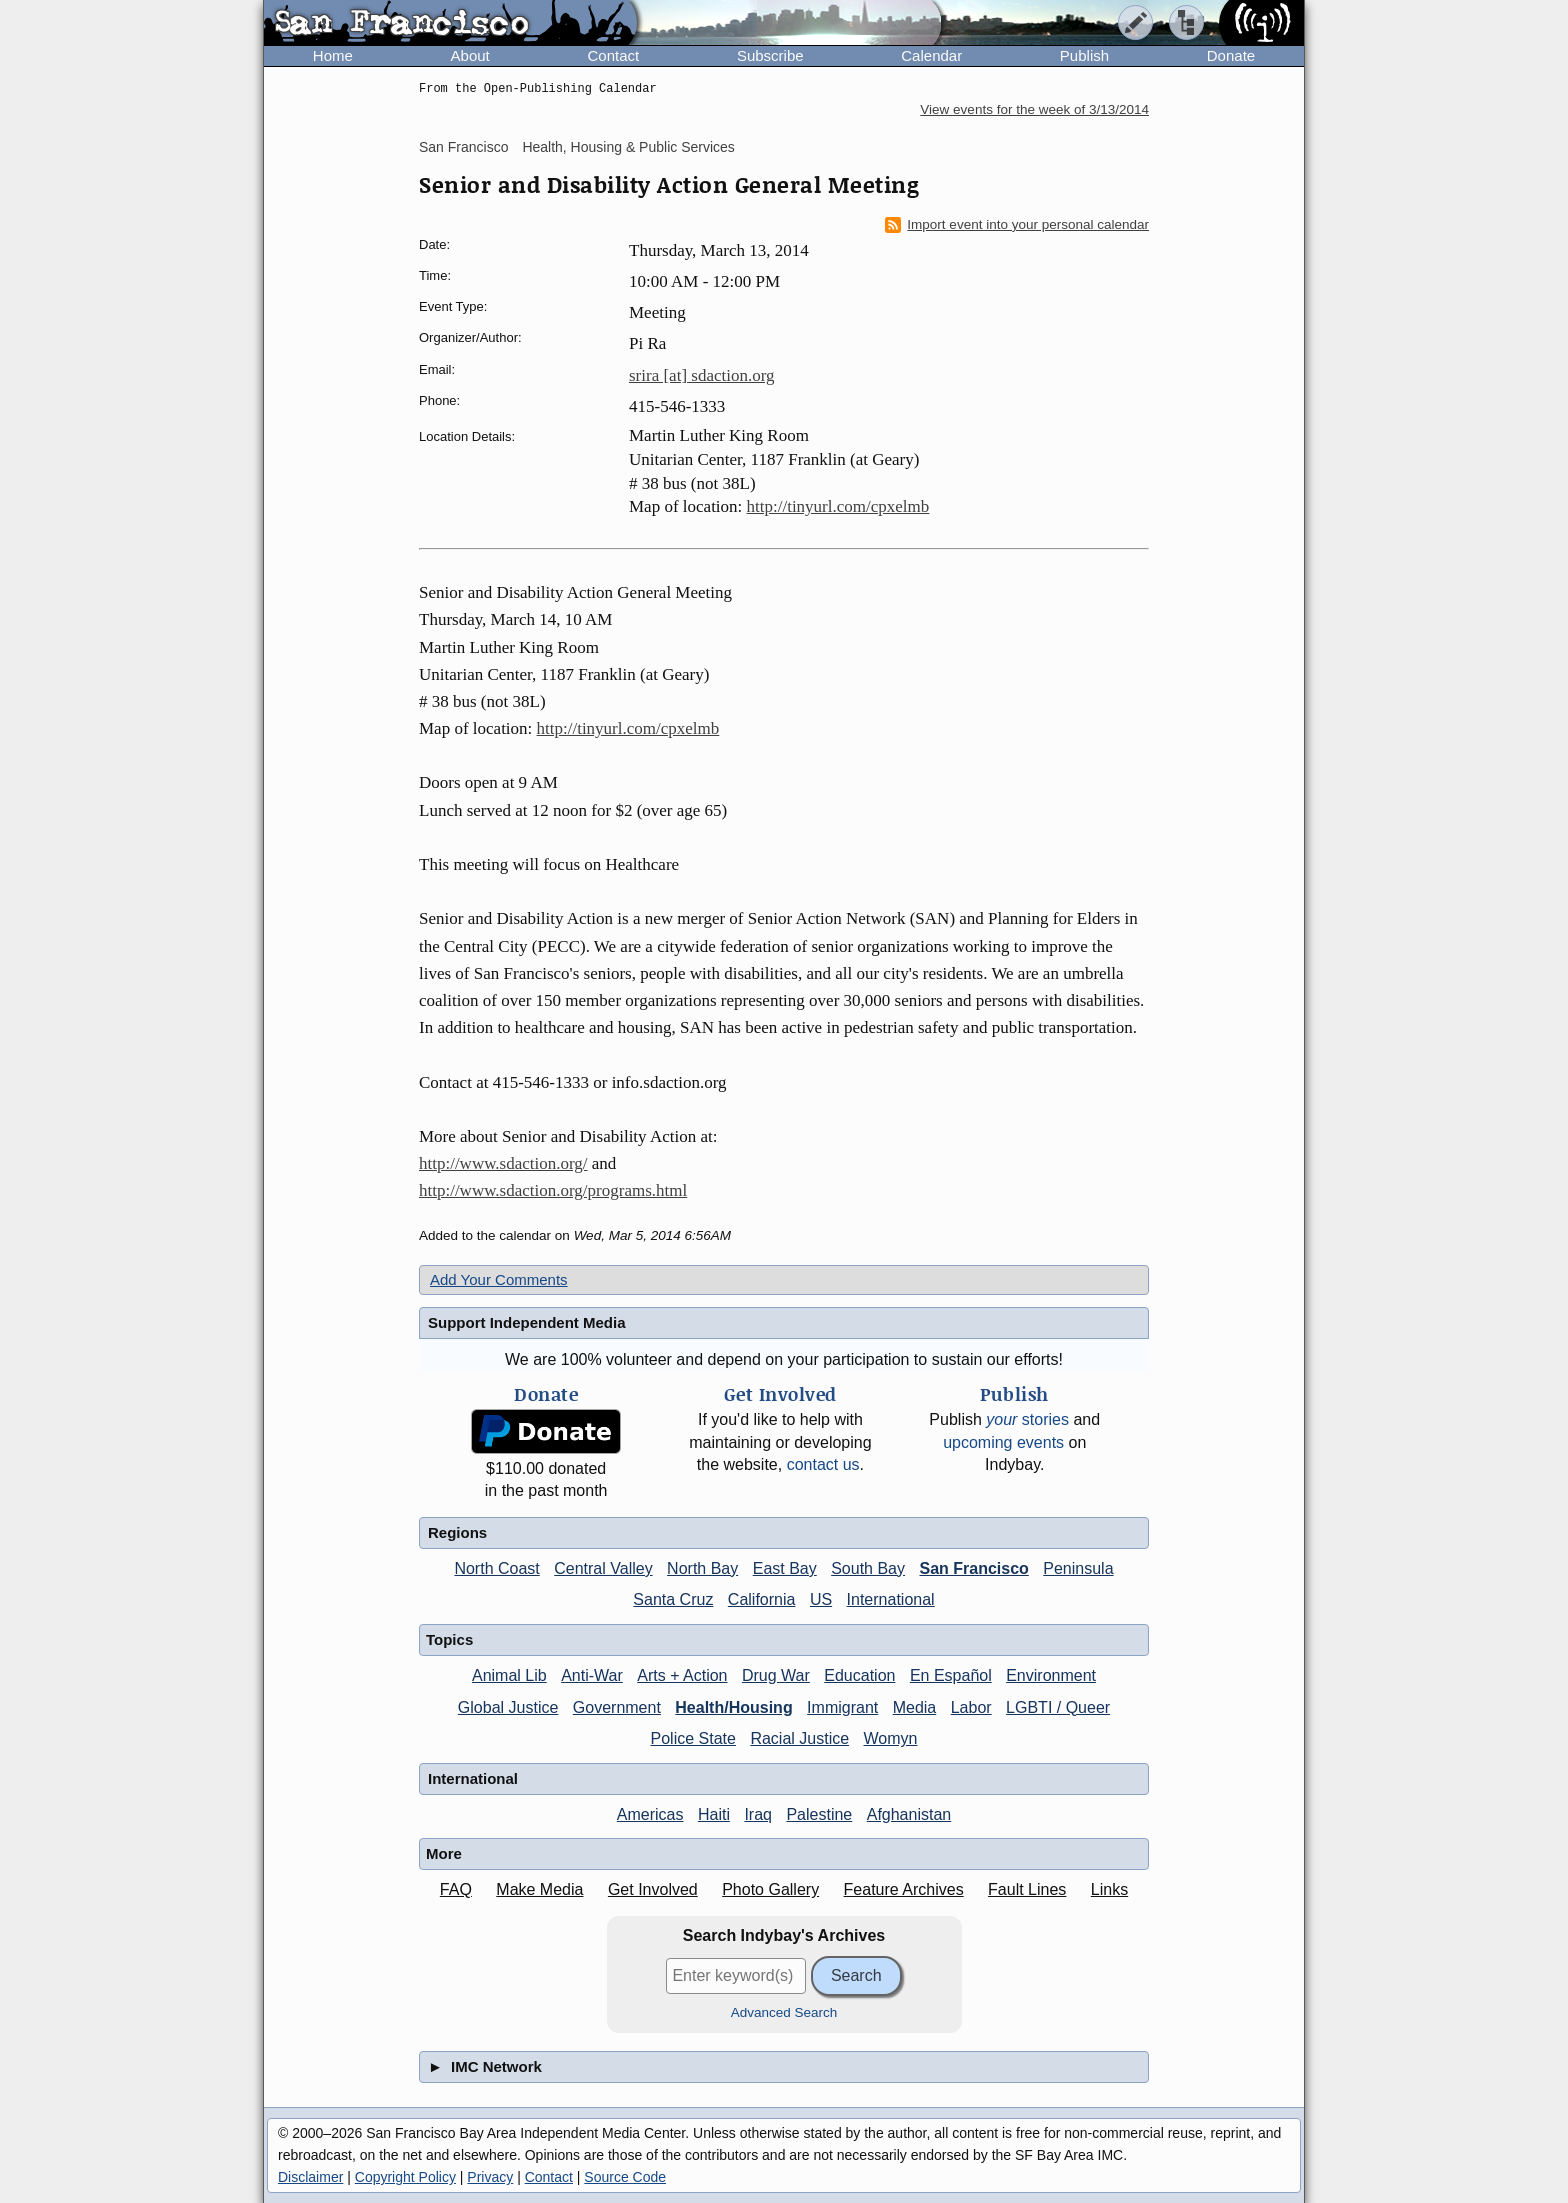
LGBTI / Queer (1058, 1707)
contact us (823, 1464)
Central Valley (603, 1568)
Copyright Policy (405, 2177)
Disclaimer (310, 2177)
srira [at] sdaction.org (702, 375)
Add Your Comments (499, 1279)
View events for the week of (1034, 109)
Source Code (625, 2177)
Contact (613, 55)
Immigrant (842, 1707)
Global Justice (508, 1707)
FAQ (456, 1889)
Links (1109, 1889)
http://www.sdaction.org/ (503, 1163)
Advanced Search (784, 2012)
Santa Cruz (673, 1599)
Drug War (776, 1675)
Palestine (819, 1814)
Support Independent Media (527, 1322)
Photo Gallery (770, 1889)
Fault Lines (1027, 1889)
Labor (971, 1707)
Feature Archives (904, 1889)
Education (859, 1675)
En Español (951, 1675)
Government (617, 1707)
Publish (1084, 55)
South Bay (868, 1568)
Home (333, 55)
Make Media (539, 1889)
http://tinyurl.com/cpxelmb (838, 506)
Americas (650, 1814)
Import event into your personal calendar (1017, 225)
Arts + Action (682, 1675)
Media (915, 1707)
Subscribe (770, 55)
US (821, 1599)
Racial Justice (799, 1738)
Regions (457, 1532)
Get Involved (653, 1889)
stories (1027, 1419)
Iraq (758, 1814)
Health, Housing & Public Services (628, 147)
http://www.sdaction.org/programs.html (553, 1190)
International (891, 1599)
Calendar (931, 55)
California (762, 1599)
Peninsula (1078, 1568)
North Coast (496, 1568)
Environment (1051, 1675)
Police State (693, 1738)
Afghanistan (909, 1814)
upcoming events (1003, 1442)
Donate (1231, 55)
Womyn (891, 1738)
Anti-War (592, 1675)
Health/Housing (733, 1707)
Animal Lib (509, 1675)
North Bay (702, 1568)
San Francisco (463, 147)
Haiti (714, 1814)
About (470, 55)
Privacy (490, 2177)
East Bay (785, 1568)
